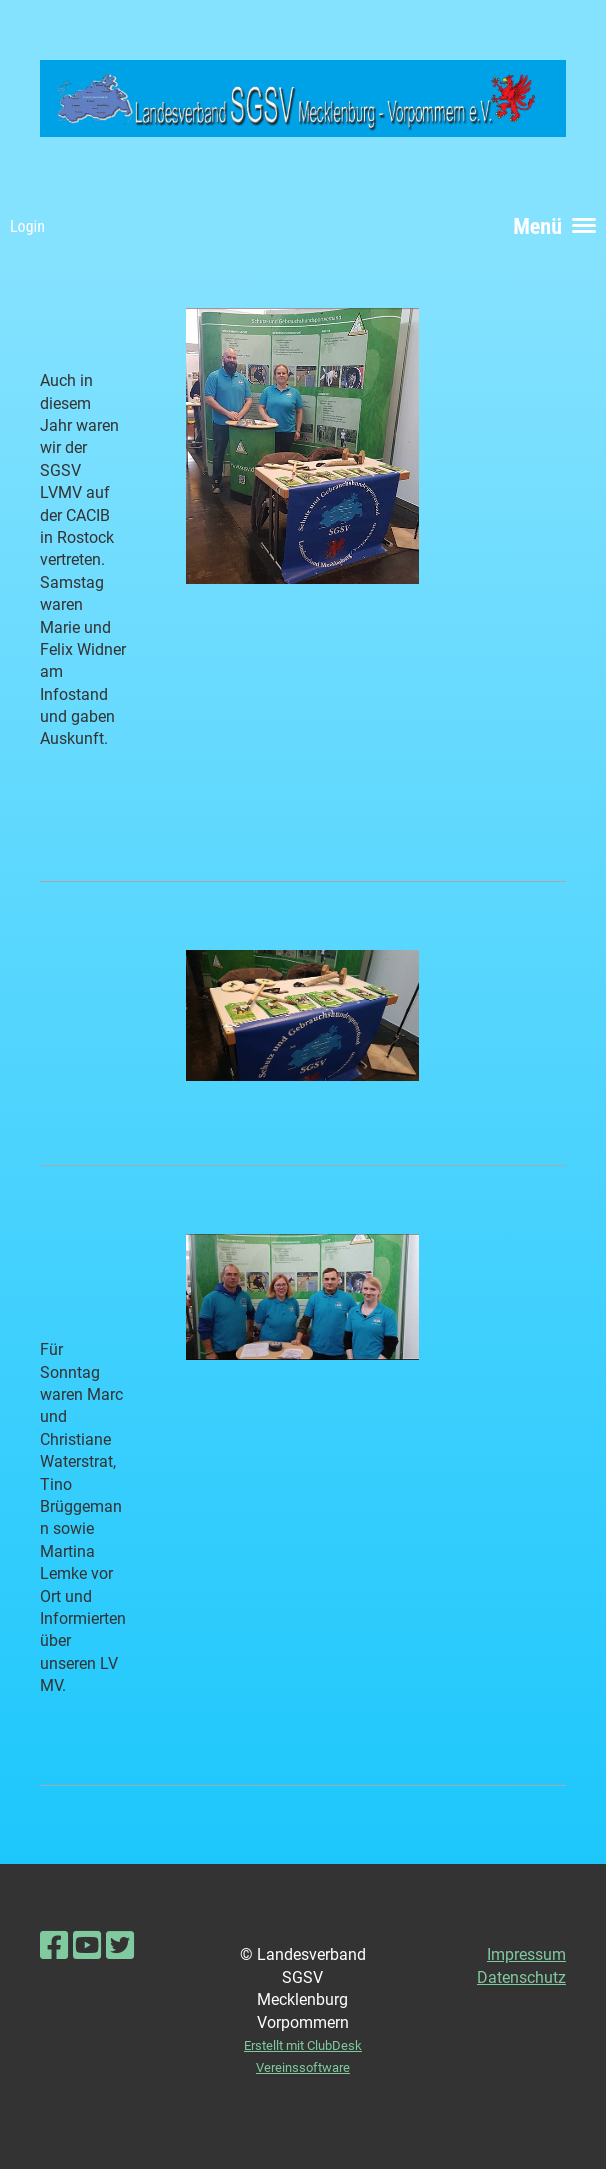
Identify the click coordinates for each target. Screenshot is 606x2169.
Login (27, 226)
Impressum (526, 1954)
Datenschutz (521, 1977)
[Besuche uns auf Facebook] (54, 1946)
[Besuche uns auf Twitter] (120, 1946)
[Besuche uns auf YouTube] (87, 1946)
